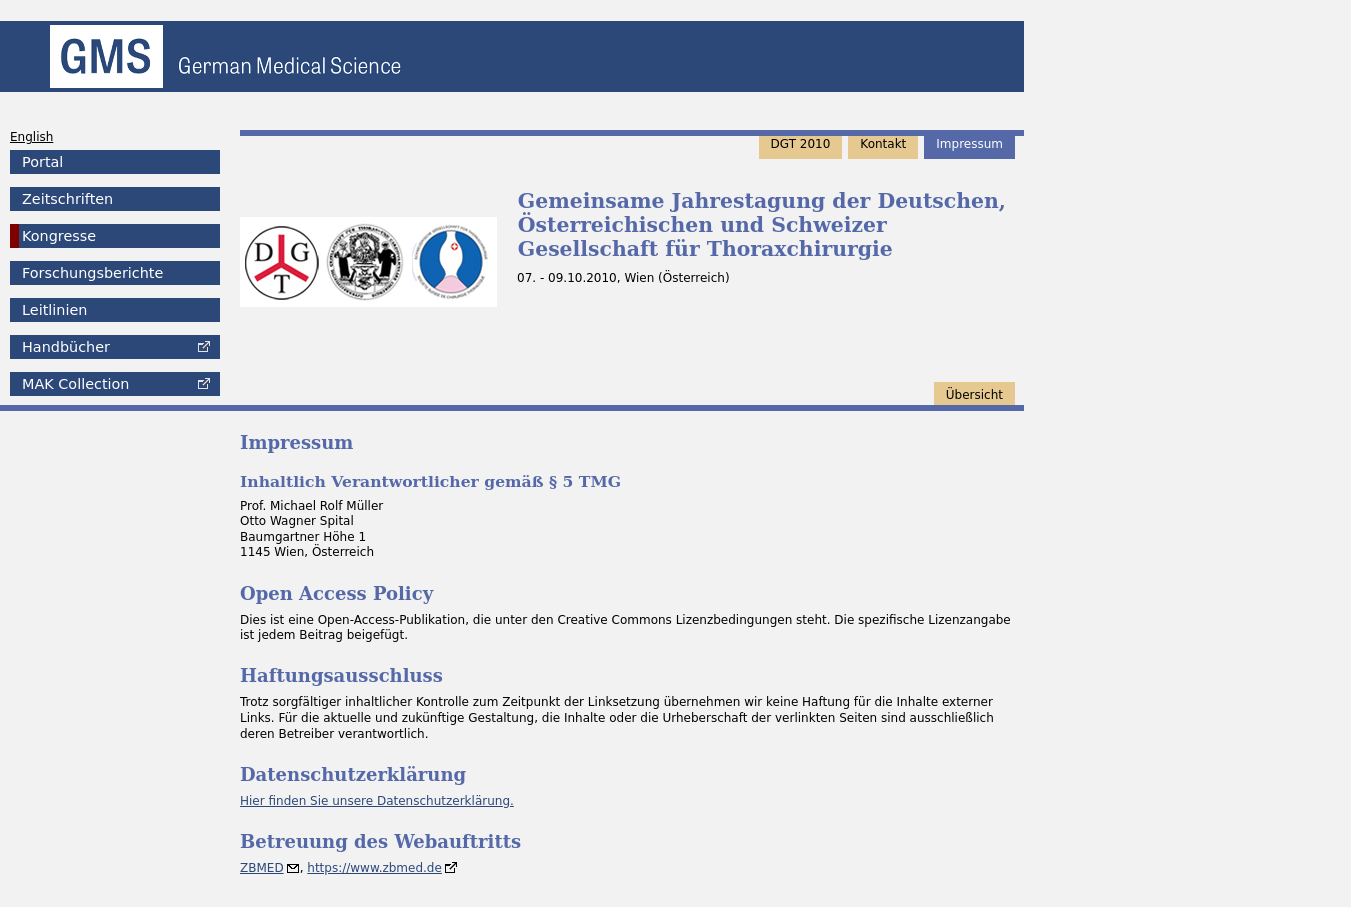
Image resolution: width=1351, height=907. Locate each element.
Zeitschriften (67, 199)
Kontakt (883, 144)
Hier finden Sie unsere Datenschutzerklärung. (377, 801)
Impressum (969, 144)
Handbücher (66, 347)
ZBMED (262, 868)
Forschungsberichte (92, 273)
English (31, 137)
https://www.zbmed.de (374, 868)
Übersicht (974, 395)
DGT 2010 (801, 144)
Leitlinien (54, 310)
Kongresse (59, 236)
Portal (42, 162)
